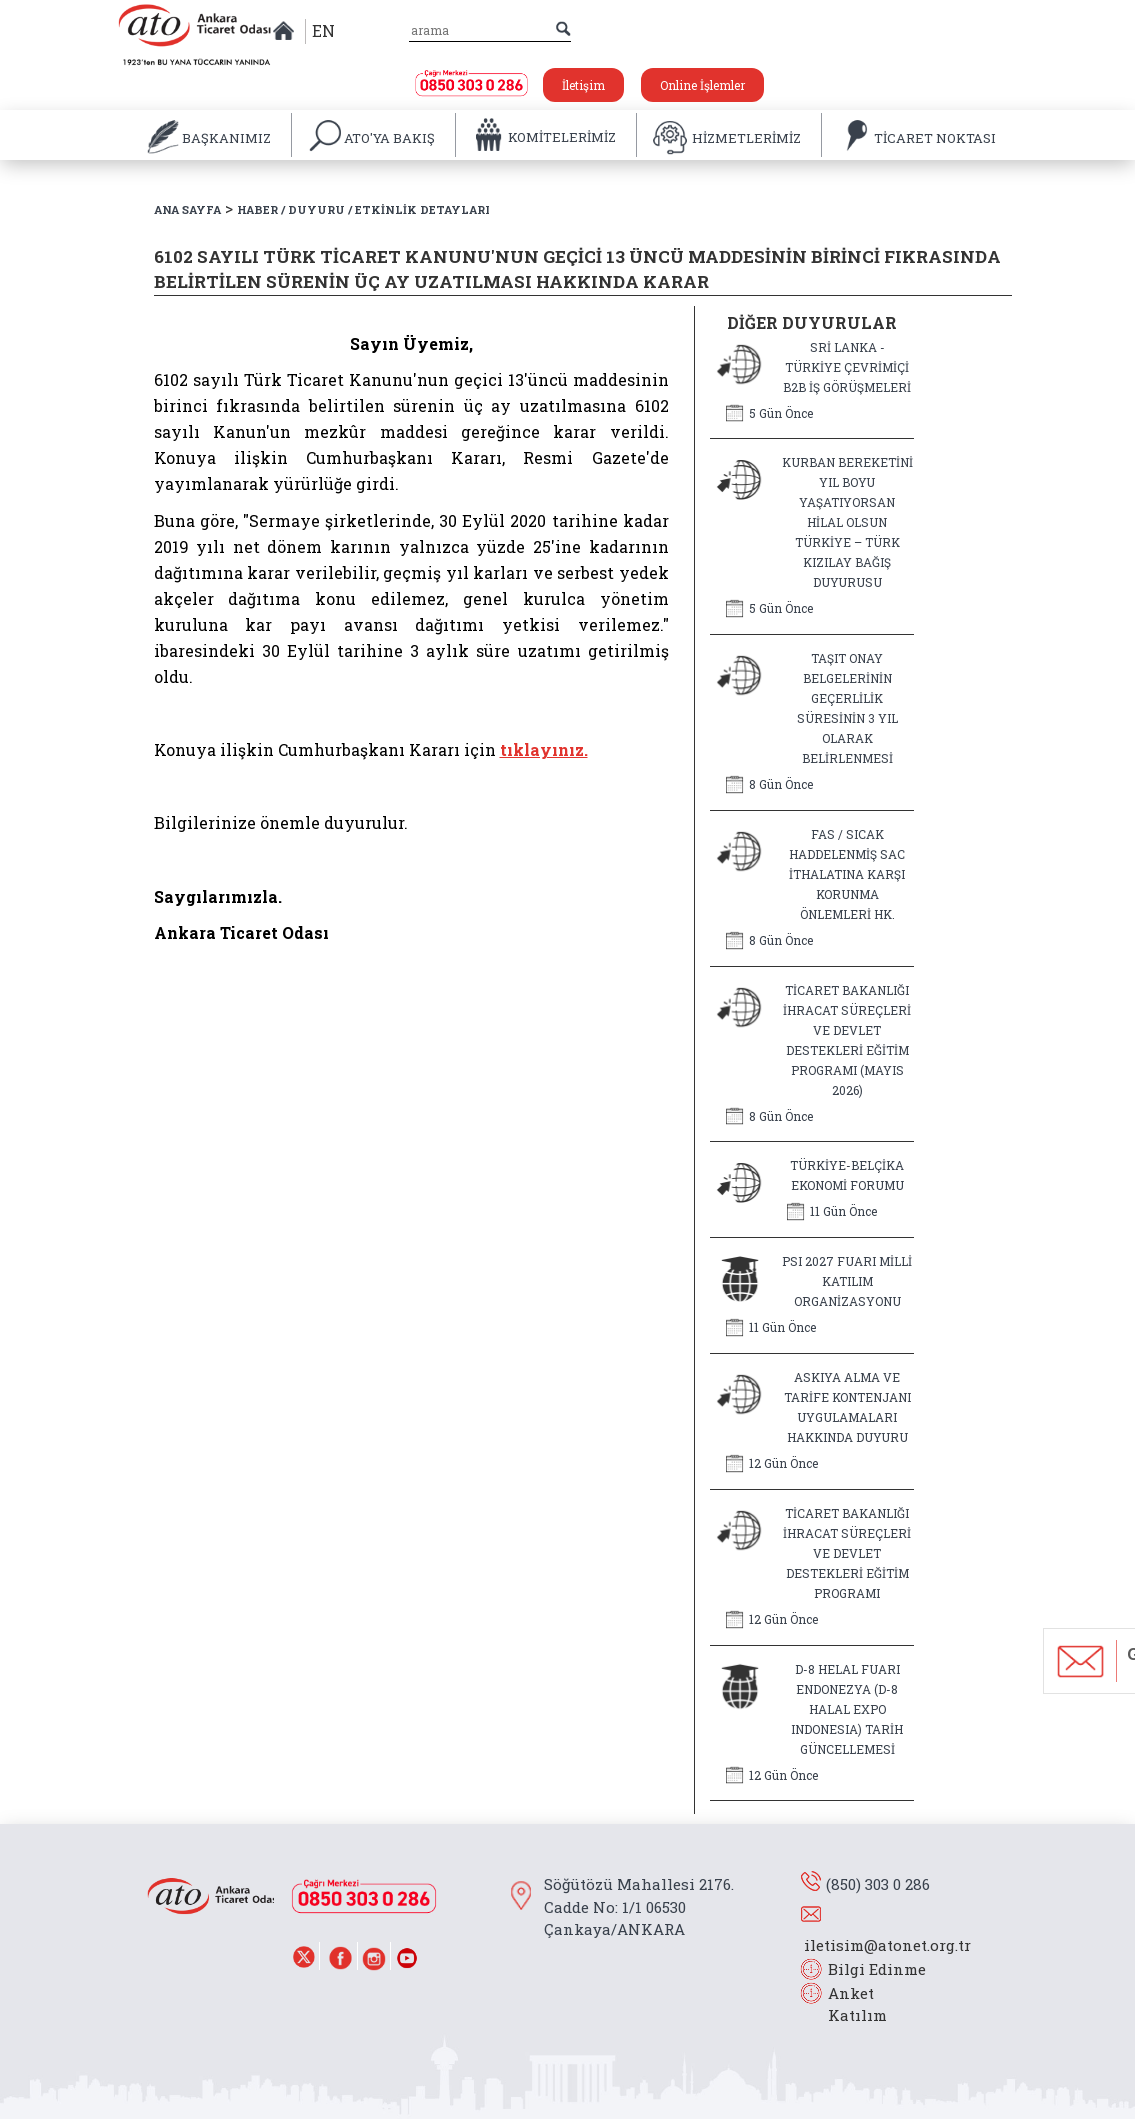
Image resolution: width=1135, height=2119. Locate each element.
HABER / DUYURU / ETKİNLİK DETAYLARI (363, 209)
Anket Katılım (848, 2004)
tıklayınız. (544, 749)
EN (323, 30)
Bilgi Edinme (877, 1969)
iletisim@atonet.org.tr (887, 1945)
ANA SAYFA (187, 209)
